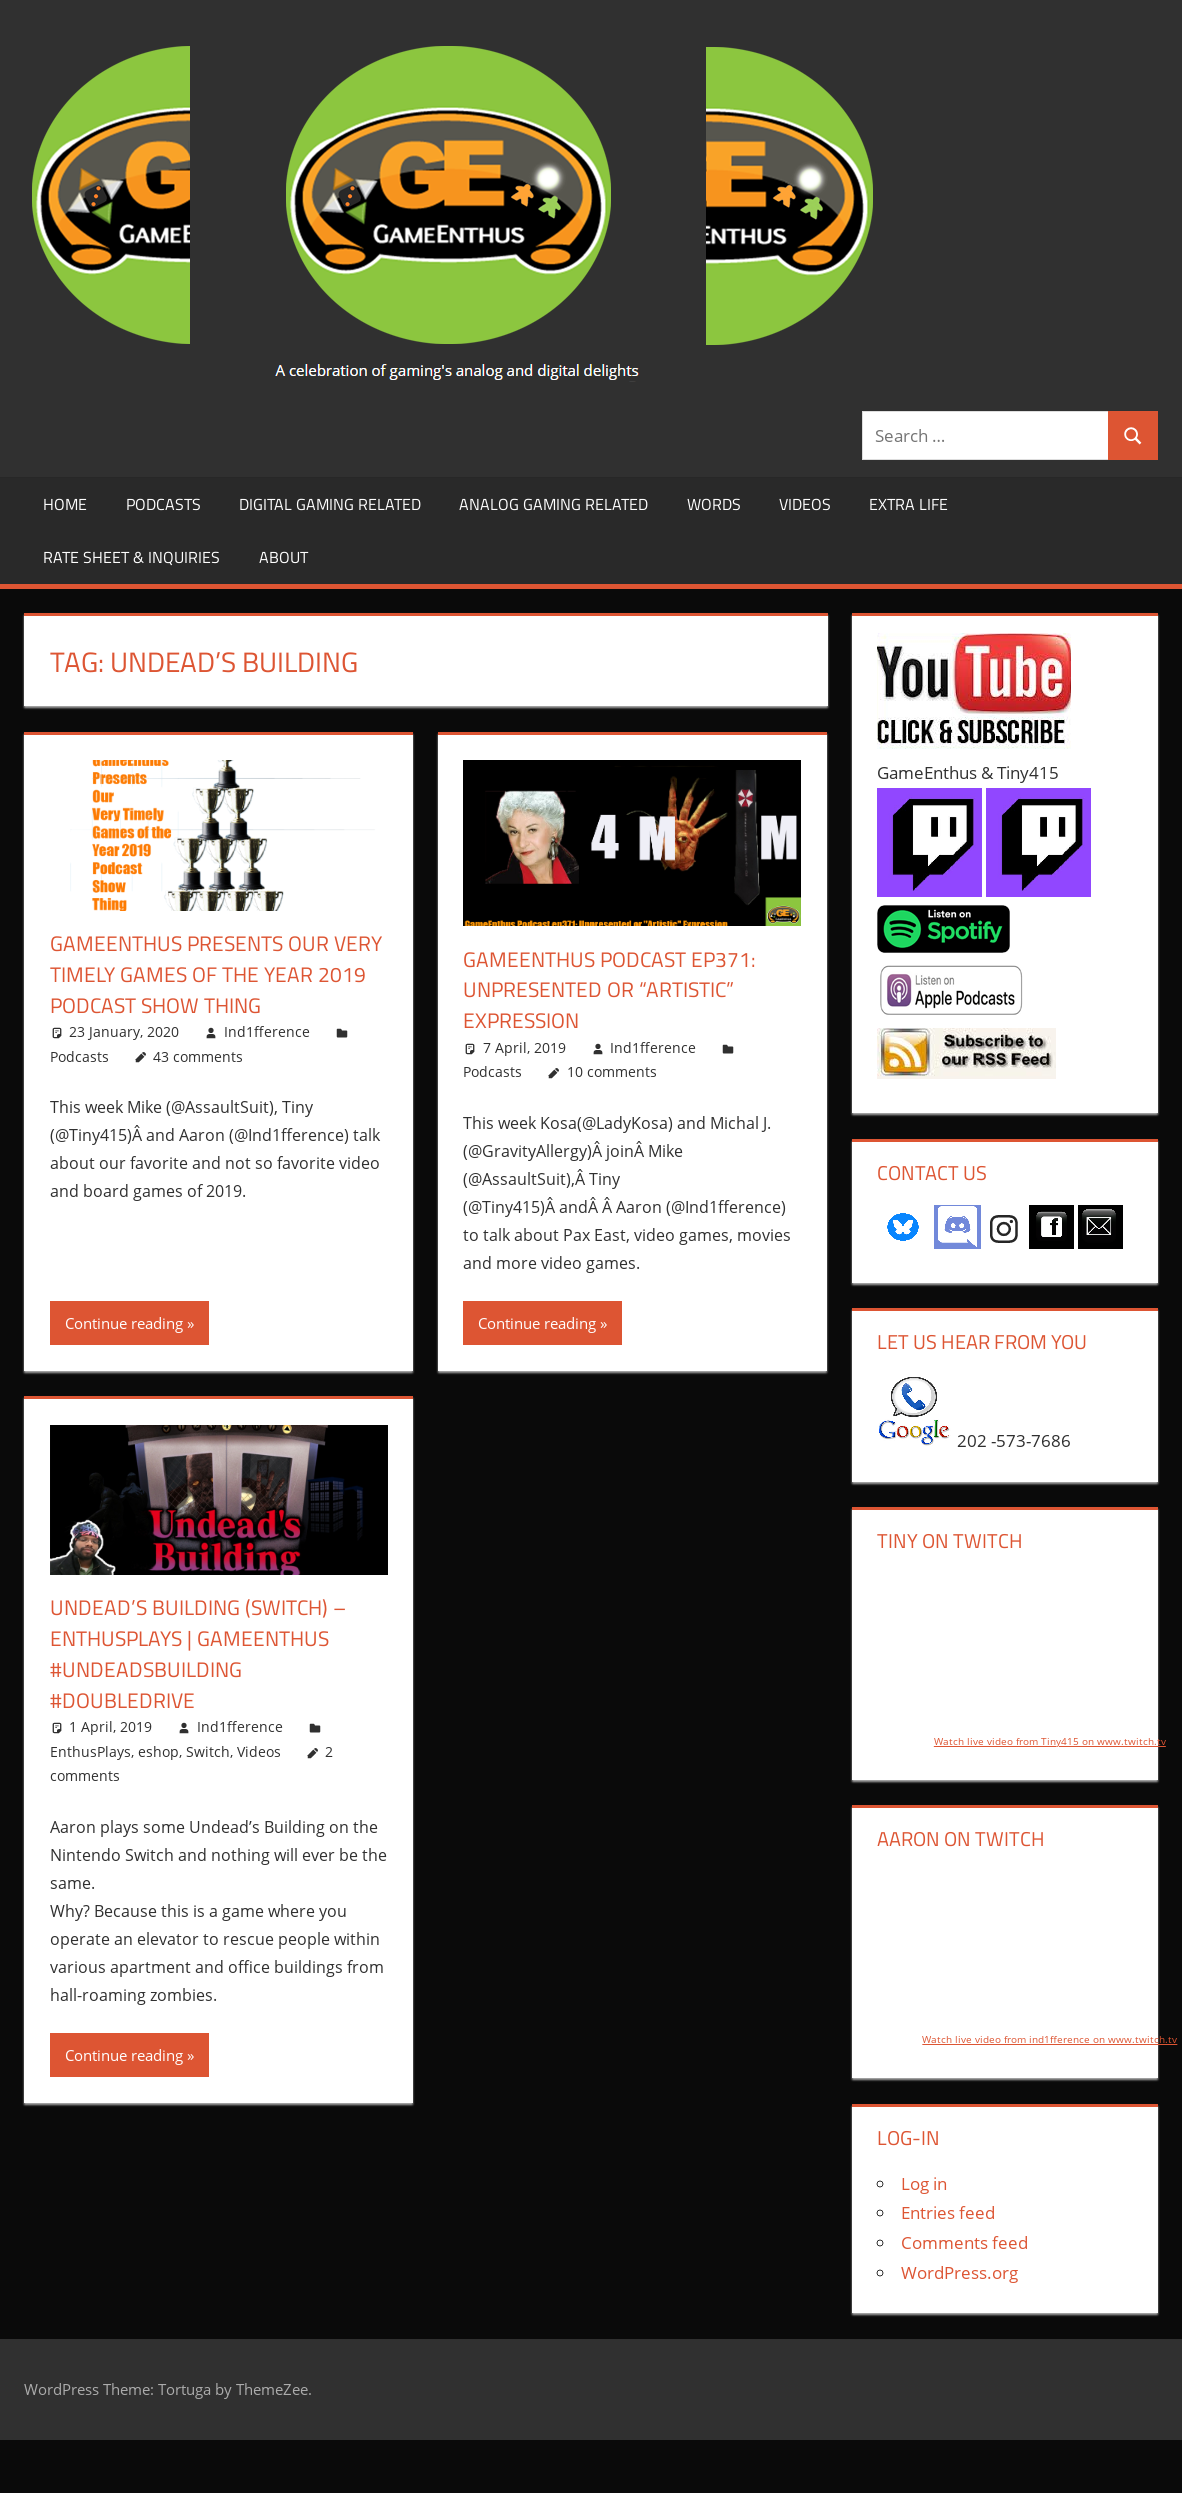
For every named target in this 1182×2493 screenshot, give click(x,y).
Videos (805, 504)
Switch (208, 1751)
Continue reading (124, 1323)
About (283, 557)
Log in (924, 2183)
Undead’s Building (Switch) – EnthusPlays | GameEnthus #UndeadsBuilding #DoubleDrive (203, 1653)
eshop (158, 1751)
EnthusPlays (90, 1751)
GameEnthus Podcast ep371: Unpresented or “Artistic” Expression (615, 990)
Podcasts (163, 504)
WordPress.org (959, 2272)
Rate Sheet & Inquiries (131, 557)
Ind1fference (267, 1031)
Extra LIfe (908, 504)
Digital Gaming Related (330, 504)
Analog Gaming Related (553, 504)
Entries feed (948, 2212)
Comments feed (964, 2242)
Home (65, 504)
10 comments (612, 1071)
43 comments (198, 1056)
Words (714, 504)
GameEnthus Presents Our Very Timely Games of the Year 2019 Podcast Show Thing (215, 974)
